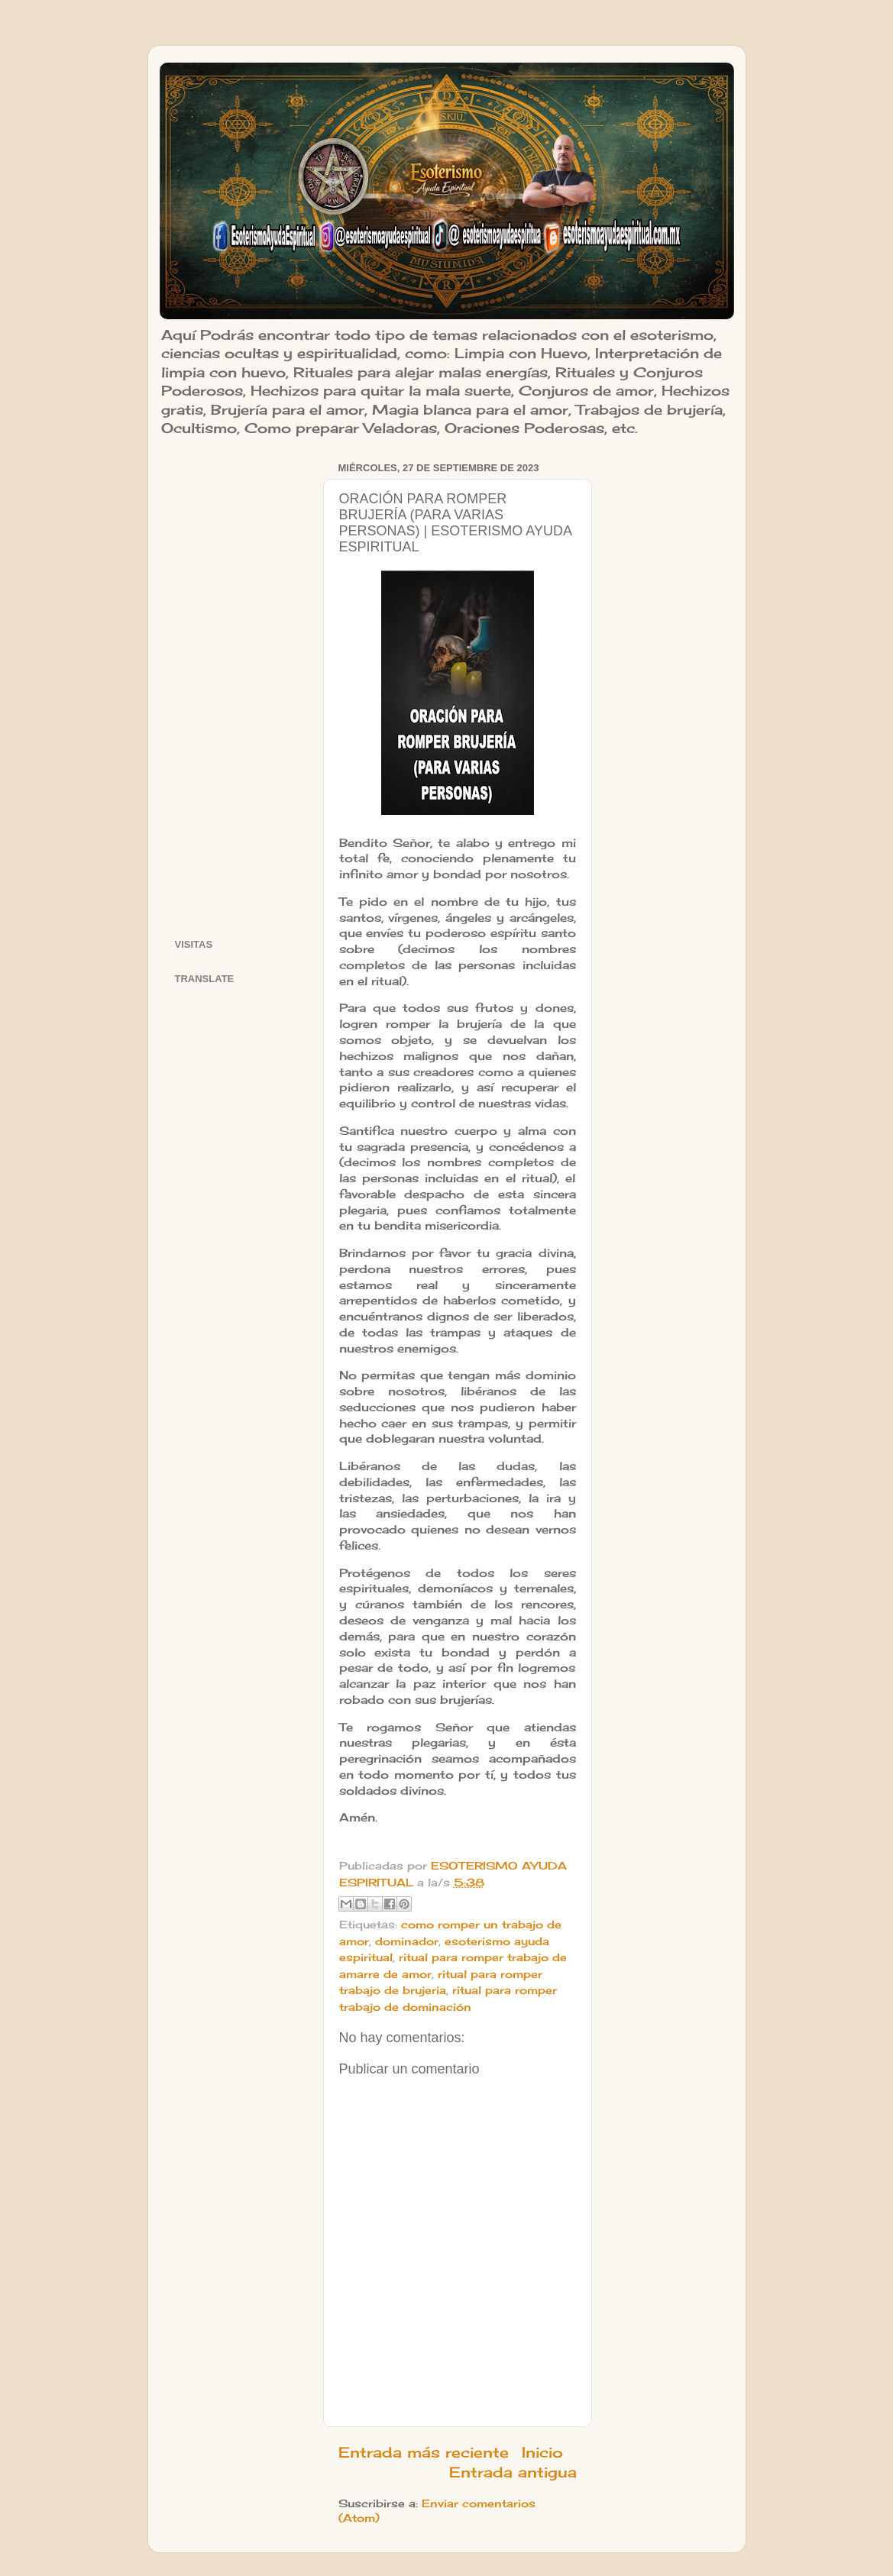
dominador (406, 1941)
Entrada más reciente (423, 2452)
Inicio (542, 2452)
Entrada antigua (513, 2472)
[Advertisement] (239, 686)
